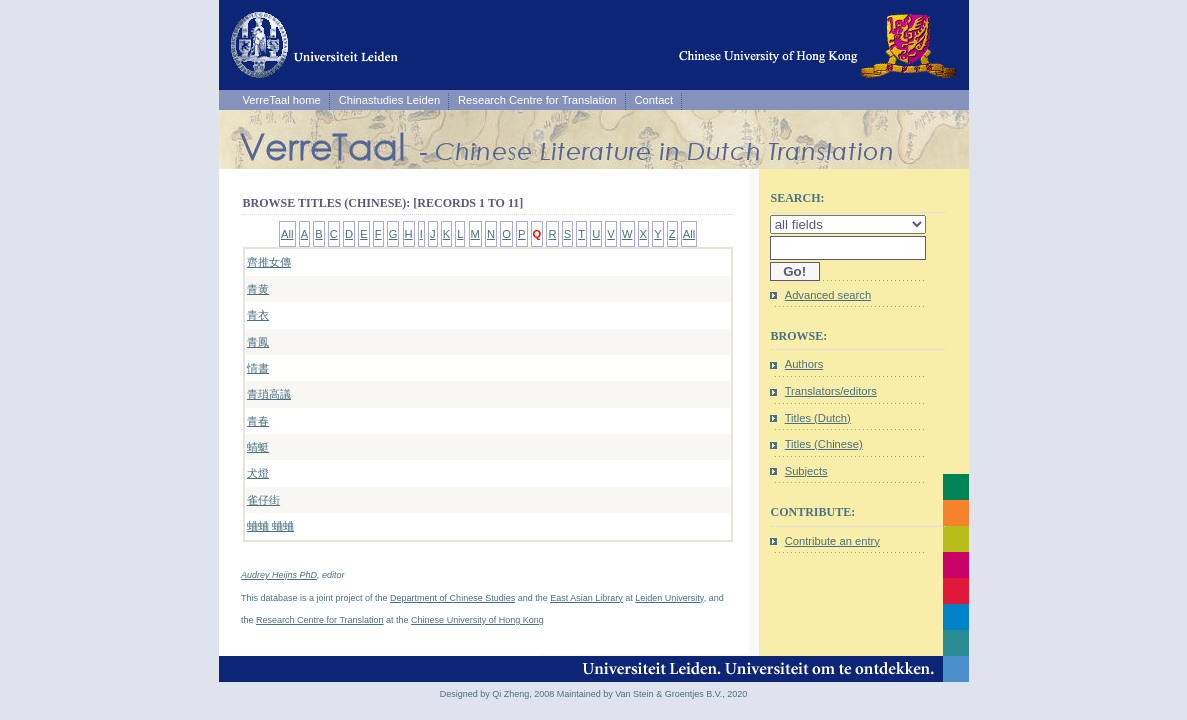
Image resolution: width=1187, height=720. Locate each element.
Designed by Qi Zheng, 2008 (497, 694)
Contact (654, 100)
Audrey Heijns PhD (279, 575)
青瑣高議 (269, 394)
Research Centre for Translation (537, 100)
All (287, 234)
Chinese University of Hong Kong (477, 620)
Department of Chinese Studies (452, 598)
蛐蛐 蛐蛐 (270, 526)
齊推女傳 (269, 262)
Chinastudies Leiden (389, 100)
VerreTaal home (281, 100)
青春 (258, 421)
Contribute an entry (832, 541)
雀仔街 (263, 500)
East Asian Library (586, 598)
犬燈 (258, 473)
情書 (258, 368)
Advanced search (828, 295)
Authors (804, 364)
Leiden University (669, 598)
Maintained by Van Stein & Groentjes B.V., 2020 (652, 694)
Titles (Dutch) (818, 418)
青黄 (258, 289)
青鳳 (258, 342)
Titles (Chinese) (824, 444)
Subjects (806, 471)
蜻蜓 (258, 447)
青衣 (258, 315)
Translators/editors (831, 391)
